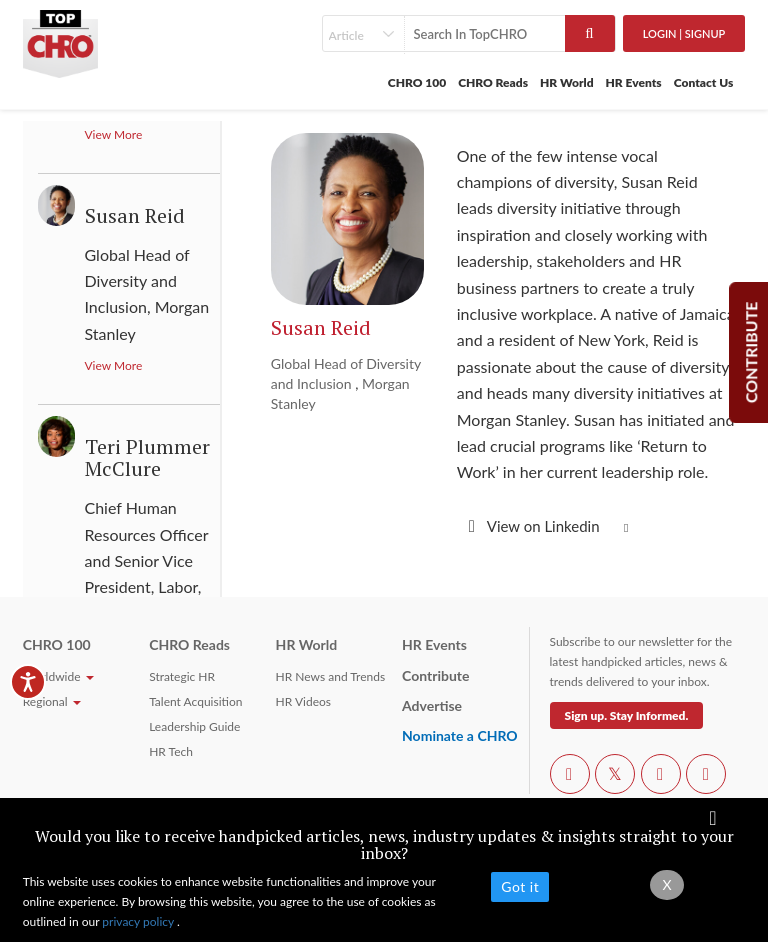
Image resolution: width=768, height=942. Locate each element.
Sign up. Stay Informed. (627, 715)
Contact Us (704, 82)
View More (114, 134)
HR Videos (303, 701)
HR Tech (171, 751)
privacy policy (139, 921)
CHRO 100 (417, 82)
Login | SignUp (684, 33)
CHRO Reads (493, 82)
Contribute (435, 675)
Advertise (432, 705)
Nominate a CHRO (460, 735)
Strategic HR (182, 676)
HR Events (634, 82)
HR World (567, 82)
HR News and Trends (331, 676)
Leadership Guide (194, 726)
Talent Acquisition (195, 701)
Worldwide (58, 676)
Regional (52, 701)
